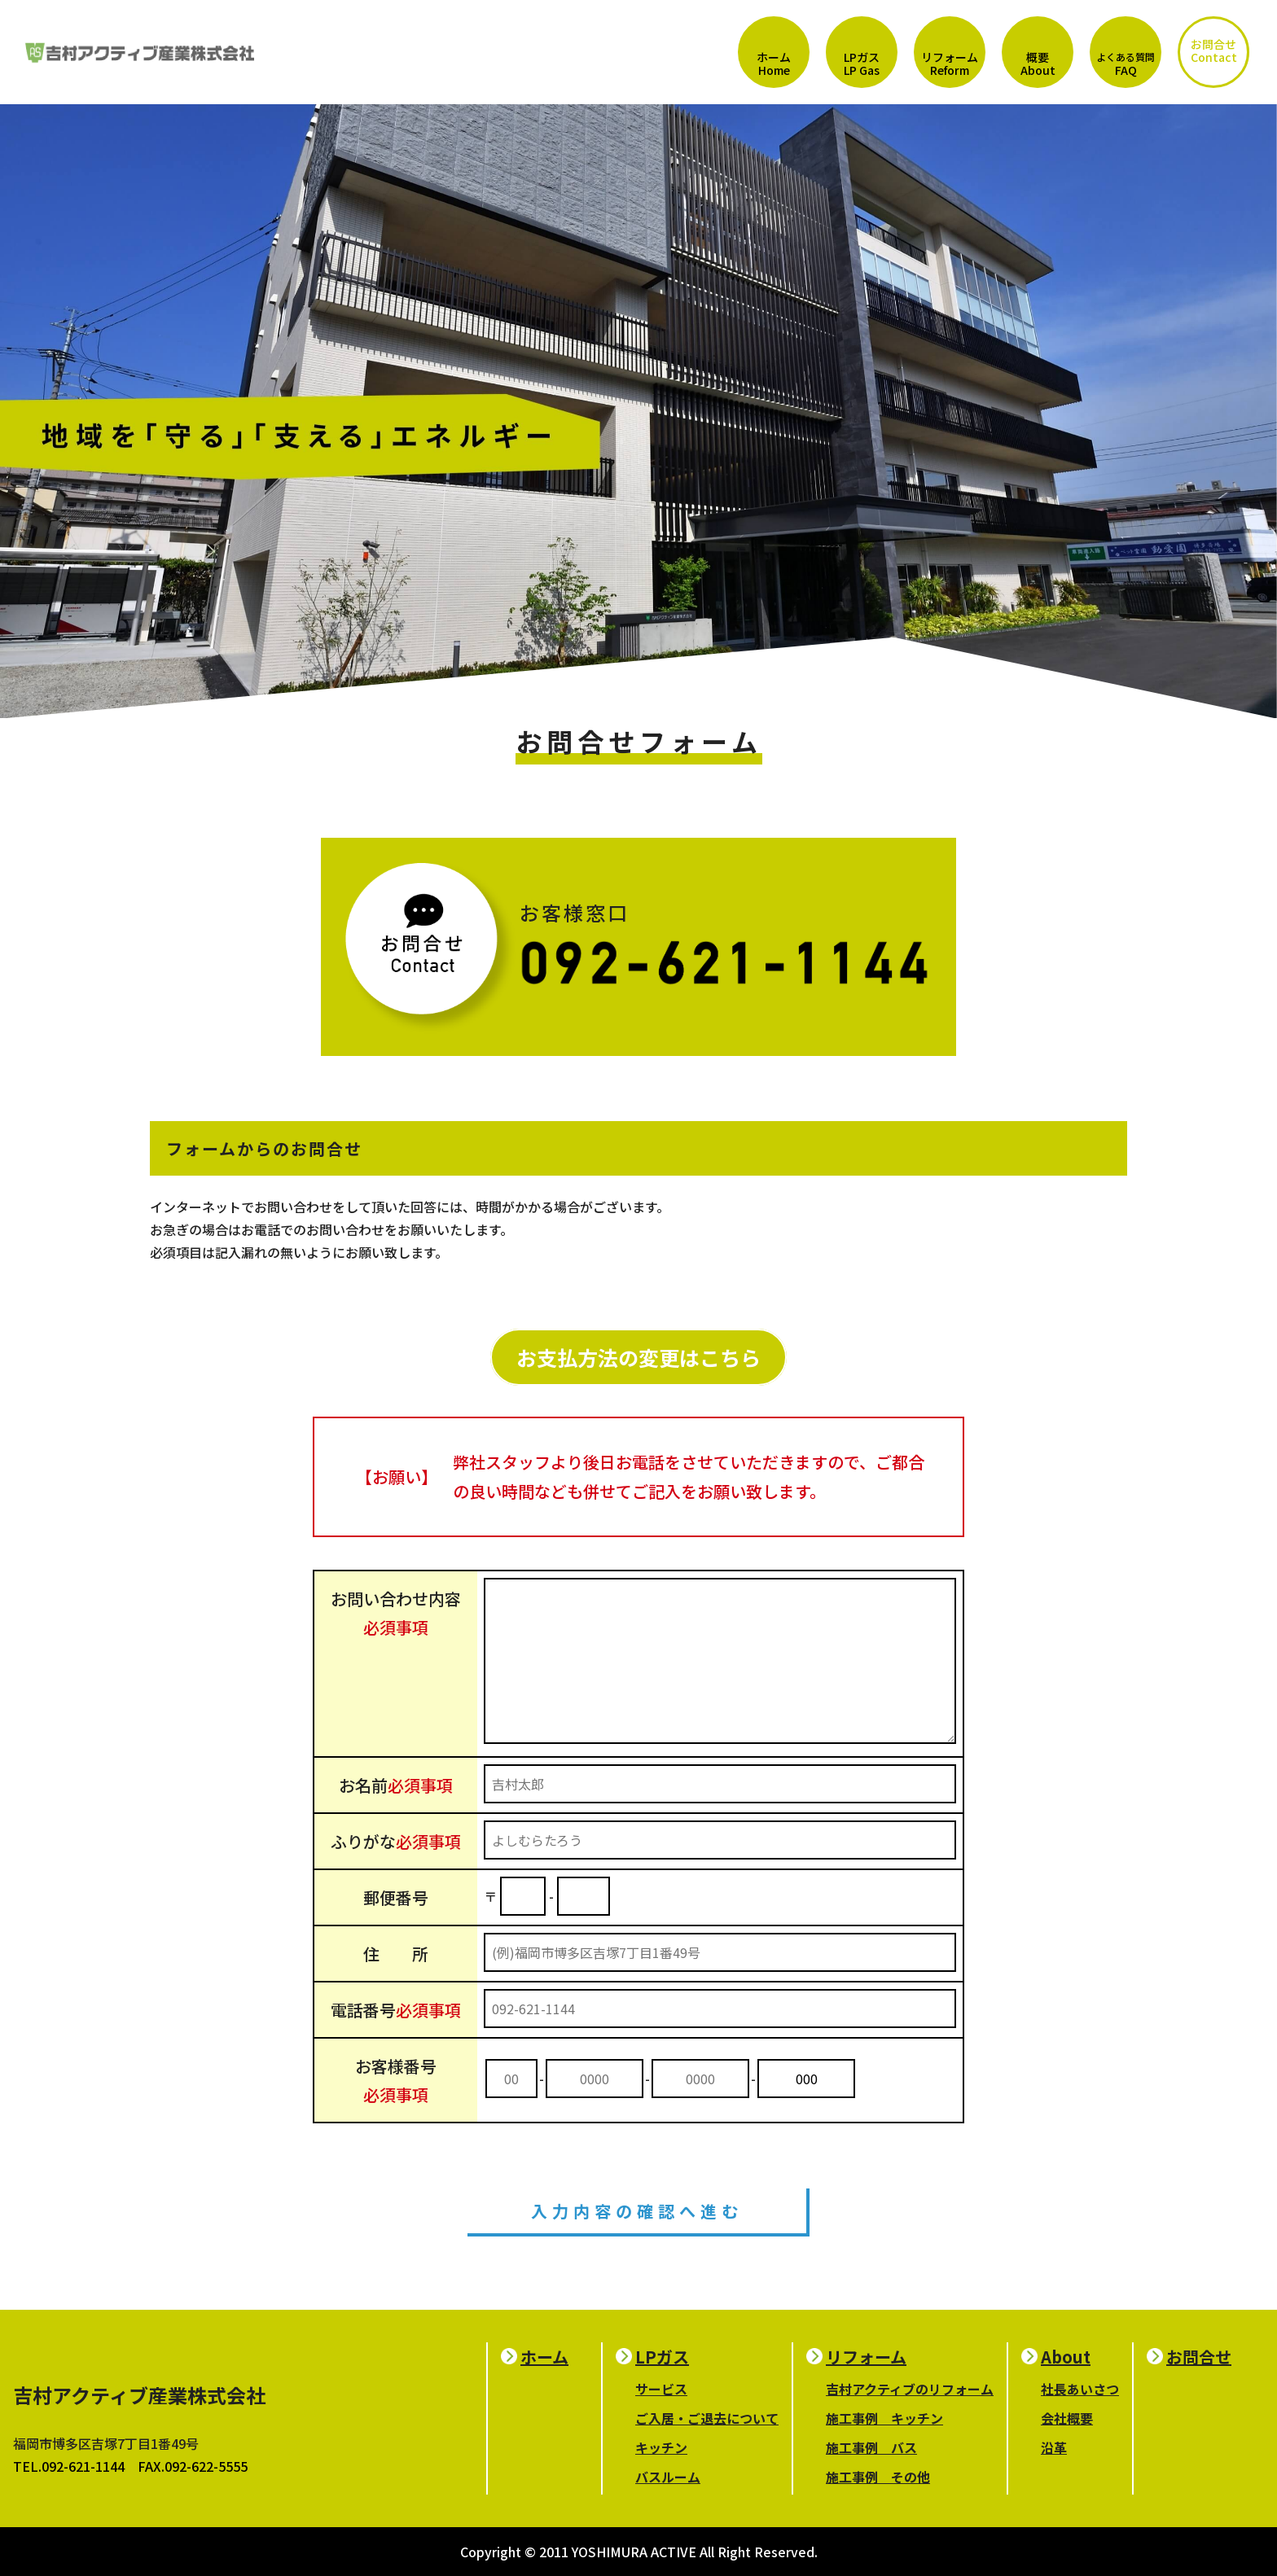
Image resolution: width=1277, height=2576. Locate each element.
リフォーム (866, 2356)
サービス (661, 2389)
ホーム (544, 2356)
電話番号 (396, 2010)
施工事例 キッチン (884, 2418)
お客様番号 (396, 2080)
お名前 (396, 1785)
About (1065, 2356)
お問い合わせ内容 (396, 1613)
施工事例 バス (871, 2447)
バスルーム (667, 2476)
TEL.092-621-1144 (69, 2466)
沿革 (1054, 2447)
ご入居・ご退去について (707, 2418)
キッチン (661, 2447)
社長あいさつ (1080, 2389)
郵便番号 (395, 1897)
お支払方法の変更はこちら (638, 1357)
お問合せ (1198, 2356)
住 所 (395, 1953)
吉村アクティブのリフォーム (910, 2389)
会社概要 (1067, 2418)
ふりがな (396, 1841)
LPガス (662, 2356)
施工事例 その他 (878, 2476)
